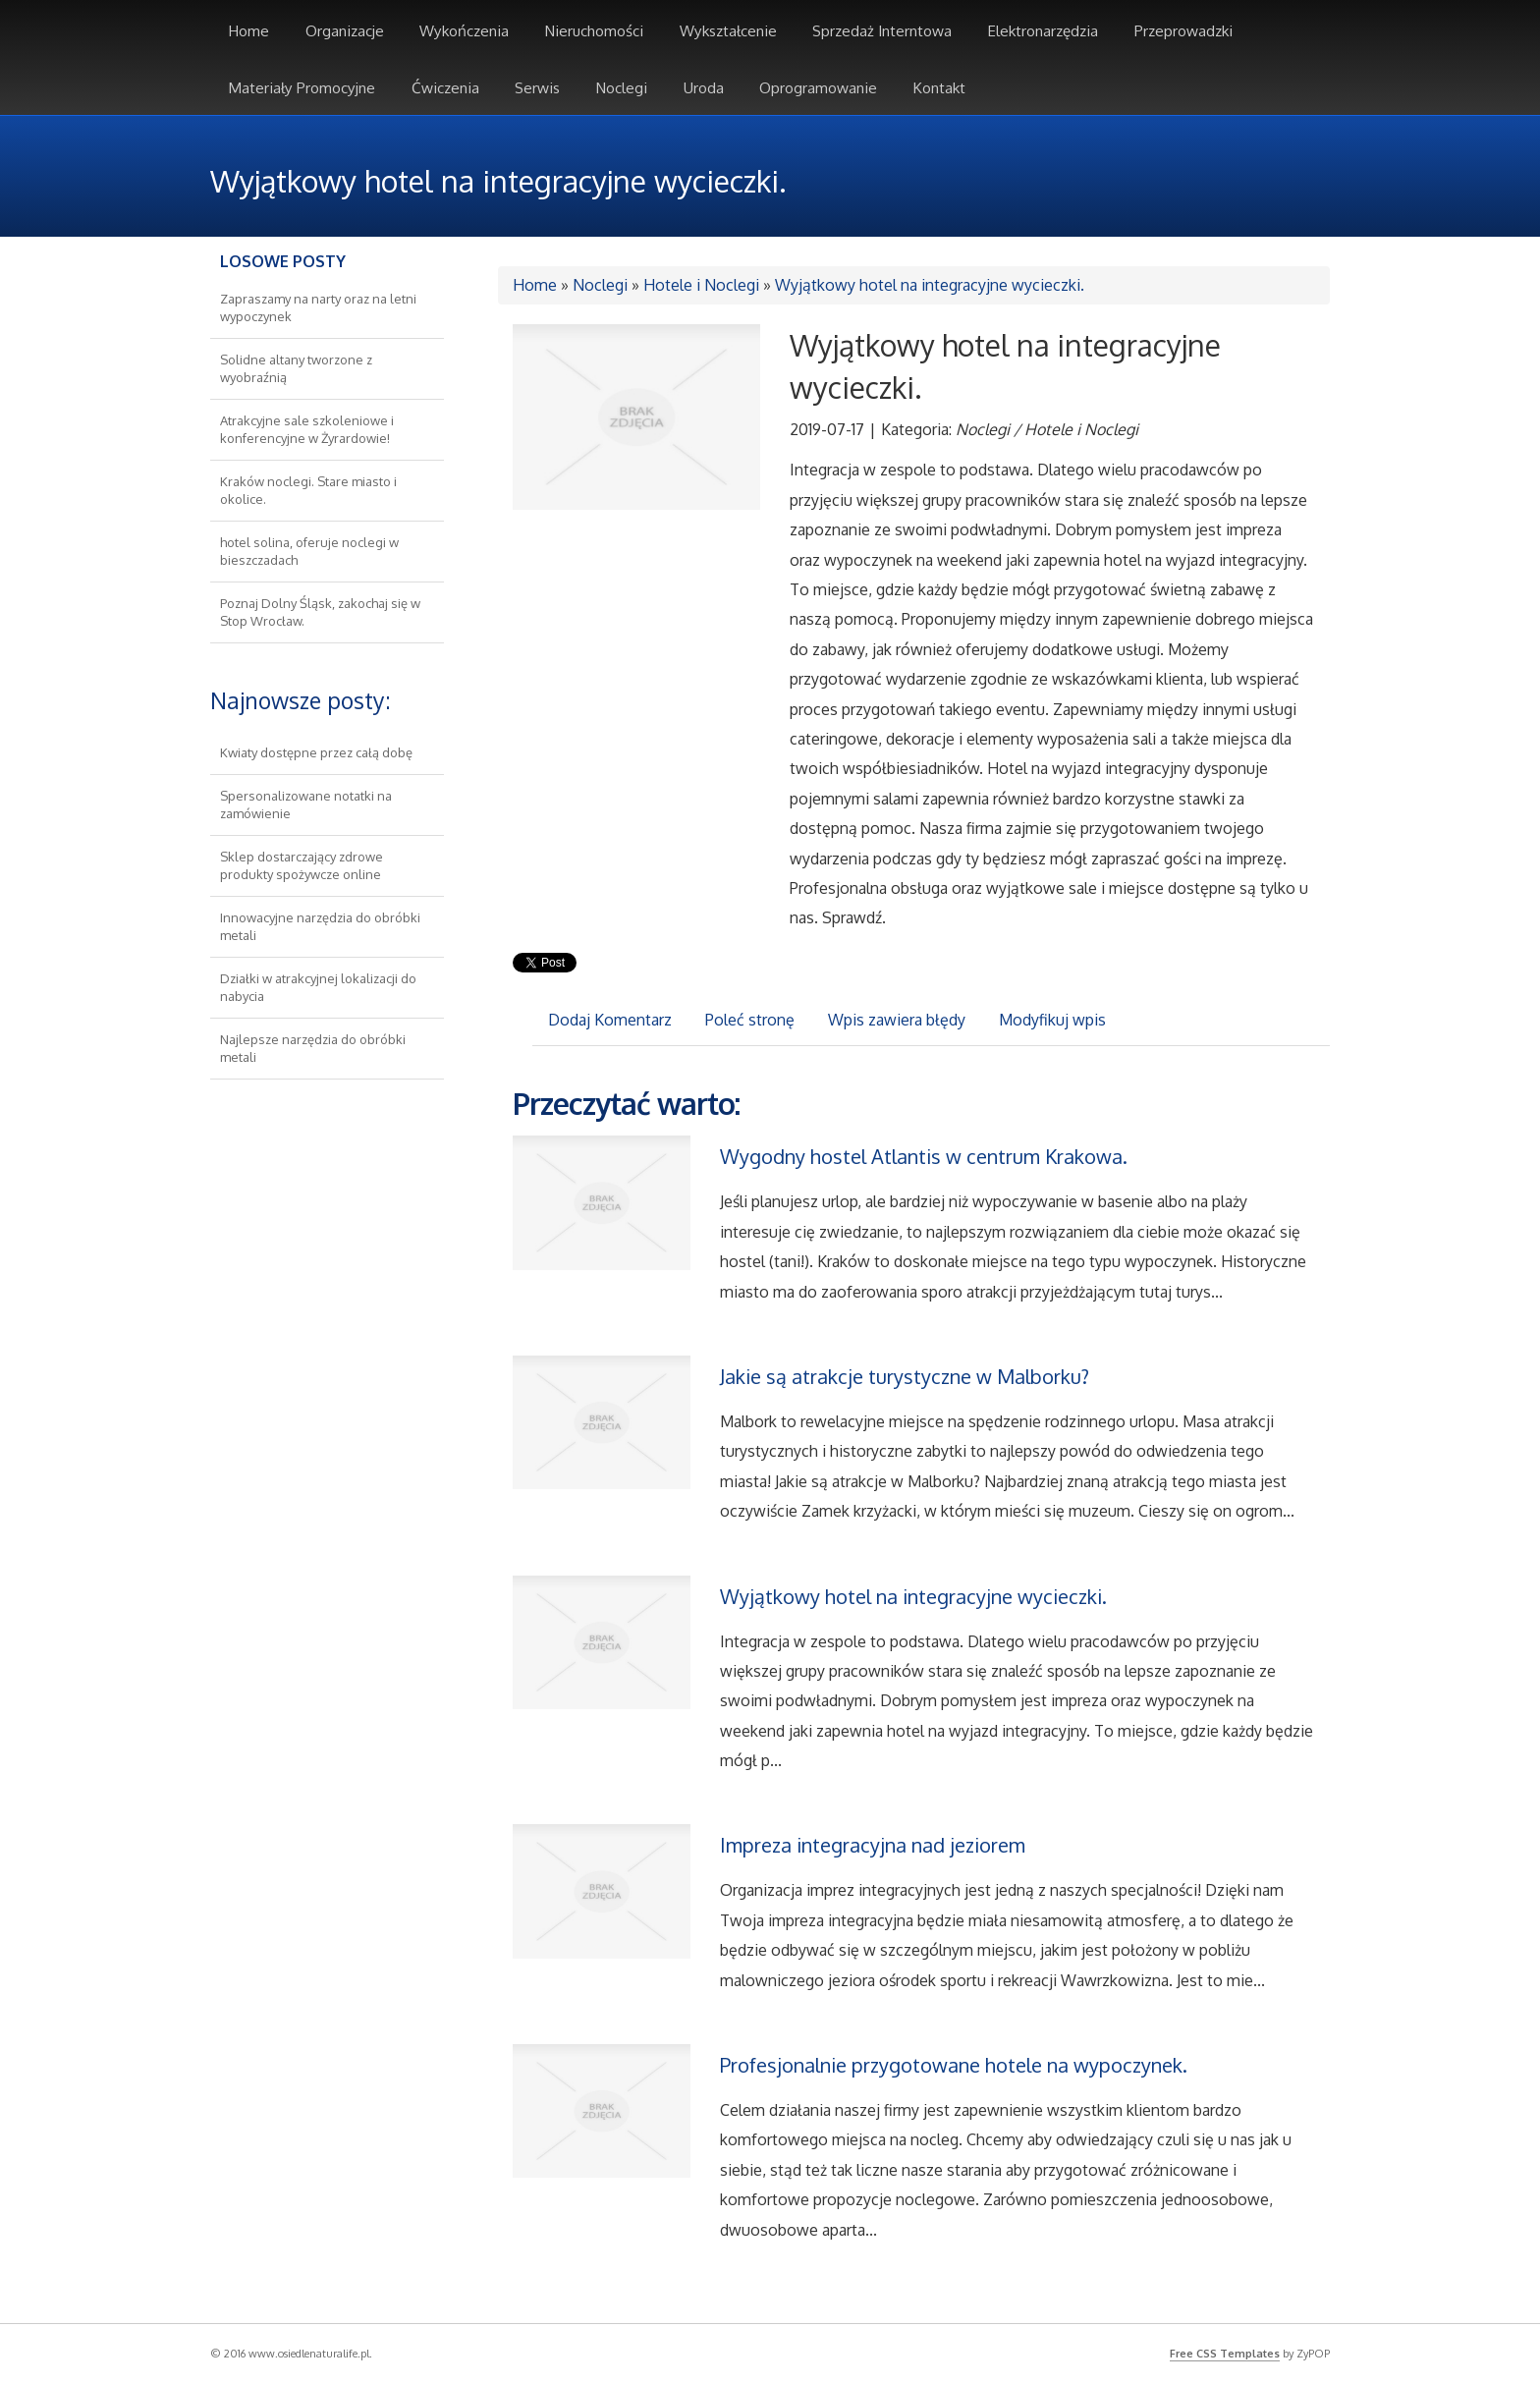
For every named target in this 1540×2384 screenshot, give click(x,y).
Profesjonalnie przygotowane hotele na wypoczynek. (953, 2065)
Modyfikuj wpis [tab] (1052, 1019)
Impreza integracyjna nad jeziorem (872, 1844)
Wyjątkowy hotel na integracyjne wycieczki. (929, 285)
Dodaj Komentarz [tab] (610, 1019)
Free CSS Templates (1225, 2353)
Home (535, 285)
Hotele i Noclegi (701, 285)
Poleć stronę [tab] (750, 1019)
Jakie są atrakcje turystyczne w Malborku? (904, 1376)
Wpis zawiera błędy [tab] (896, 1019)
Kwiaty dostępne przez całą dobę (316, 752)
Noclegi (600, 285)
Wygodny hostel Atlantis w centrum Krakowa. (924, 1156)
